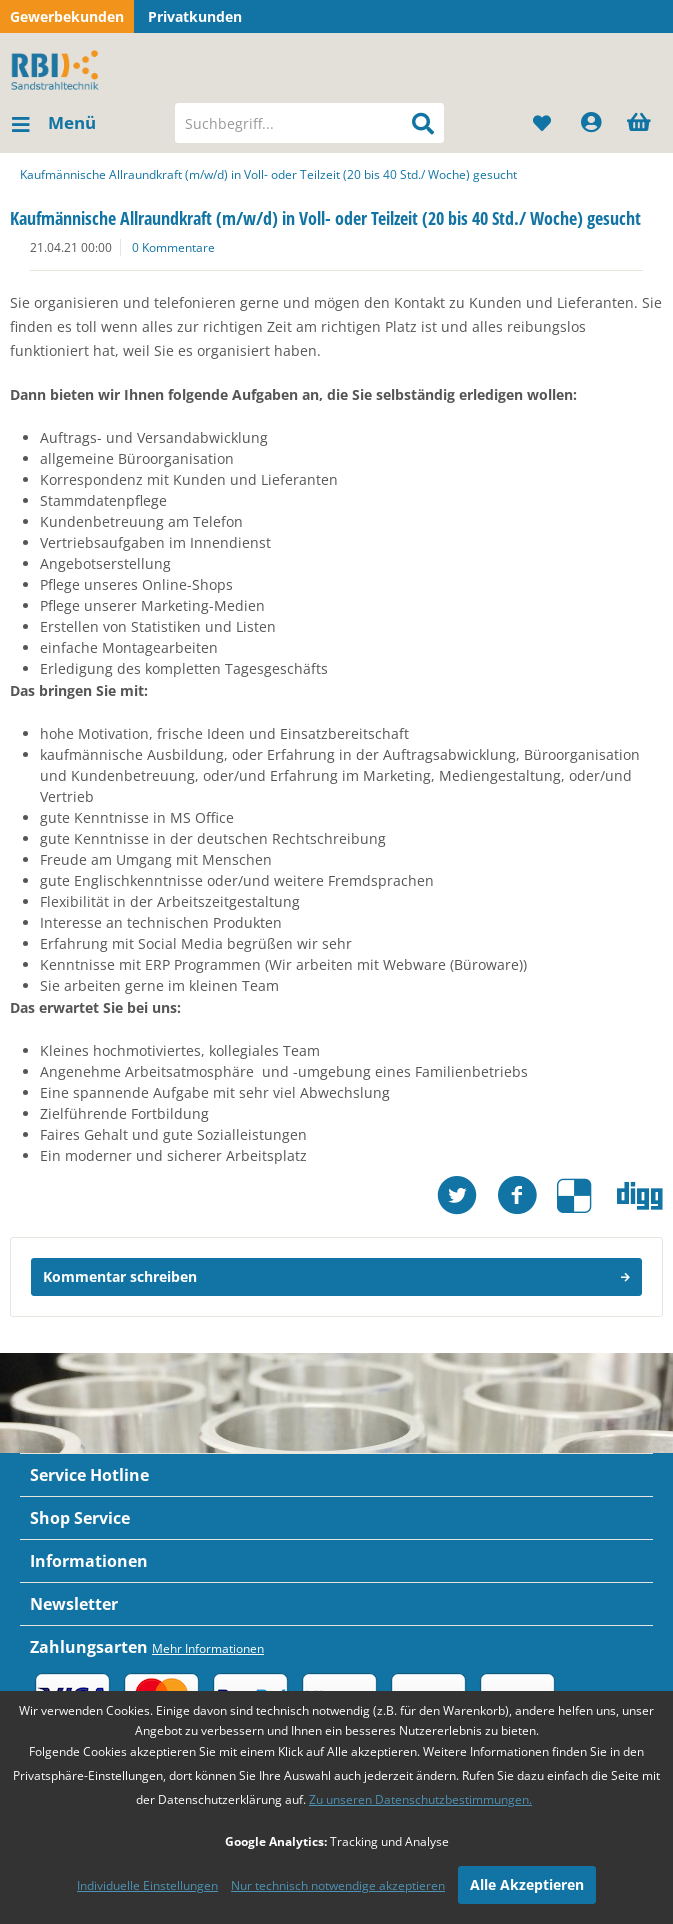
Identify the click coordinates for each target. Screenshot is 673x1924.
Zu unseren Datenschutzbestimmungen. (420, 1799)
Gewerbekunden (67, 16)
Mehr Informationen (208, 1648)
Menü (54, 120)
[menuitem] (53, 123)
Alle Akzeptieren (527, 1884)
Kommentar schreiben (336, 1273)
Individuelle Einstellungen (147, 1885)
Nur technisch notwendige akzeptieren (338, 1885)
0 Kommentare (173, 247)
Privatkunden (195, 16)
